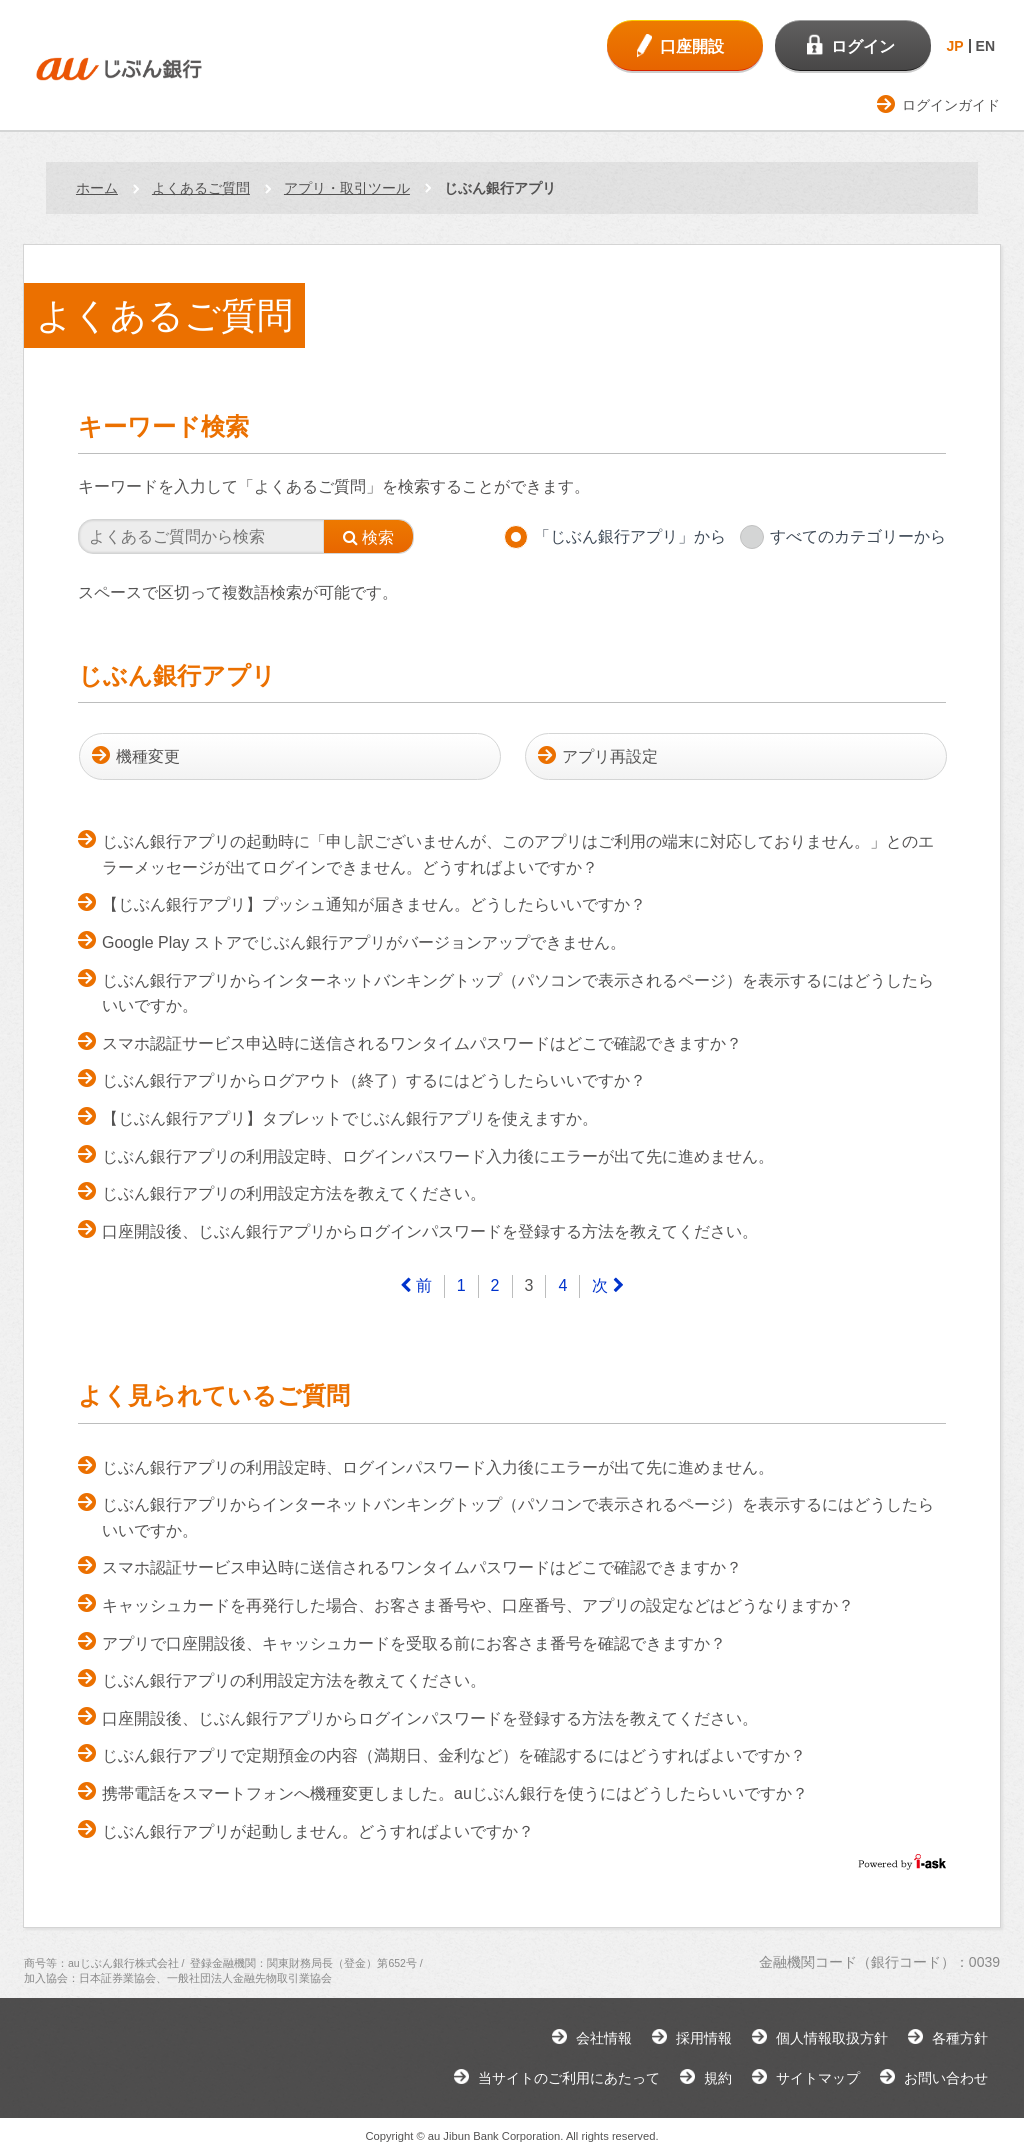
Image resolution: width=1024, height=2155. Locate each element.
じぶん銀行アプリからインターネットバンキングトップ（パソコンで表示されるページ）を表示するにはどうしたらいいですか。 (518, 993)
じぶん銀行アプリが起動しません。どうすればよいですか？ (318, 1831)
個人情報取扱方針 (832, 2038)
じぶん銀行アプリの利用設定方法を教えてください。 (294, 1193)
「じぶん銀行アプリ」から (630, 536)
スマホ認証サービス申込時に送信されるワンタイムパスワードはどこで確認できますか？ (422, 1043)
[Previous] (416, 1286)
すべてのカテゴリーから (858, 536)
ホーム (97, 188)
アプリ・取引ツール (347, 188)
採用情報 (704, 2038)
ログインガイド (951, 105)
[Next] (607, 1286)
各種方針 (960, 2038)
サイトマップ (818, 2078)
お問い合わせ (946, 2078)
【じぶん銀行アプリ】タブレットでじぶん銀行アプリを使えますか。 (350, 1118)
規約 (718, 2078)
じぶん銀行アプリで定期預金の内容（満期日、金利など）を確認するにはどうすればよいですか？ (454, 1755)
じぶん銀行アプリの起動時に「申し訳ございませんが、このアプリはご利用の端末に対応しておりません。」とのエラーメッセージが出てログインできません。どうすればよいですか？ (518, 854)
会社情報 (604, 2038)
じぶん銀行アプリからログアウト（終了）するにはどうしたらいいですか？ (374, 1080)
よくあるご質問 (201, 188)
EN (985, 46)
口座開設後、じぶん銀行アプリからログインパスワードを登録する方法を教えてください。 (430, 1231)
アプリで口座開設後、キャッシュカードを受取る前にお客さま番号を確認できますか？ (414, 1643)
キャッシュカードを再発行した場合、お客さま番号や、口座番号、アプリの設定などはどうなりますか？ (478, 1605)
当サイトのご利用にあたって (569, 2078)
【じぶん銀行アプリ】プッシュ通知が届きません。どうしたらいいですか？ (374, 904)
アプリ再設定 (610, 756)
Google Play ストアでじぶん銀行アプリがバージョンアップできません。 (364, 942)
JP (954, 46)
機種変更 (148, 756)
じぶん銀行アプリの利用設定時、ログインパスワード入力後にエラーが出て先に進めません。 (438, 1156)
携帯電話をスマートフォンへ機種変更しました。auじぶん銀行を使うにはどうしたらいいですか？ (455, 1793)
